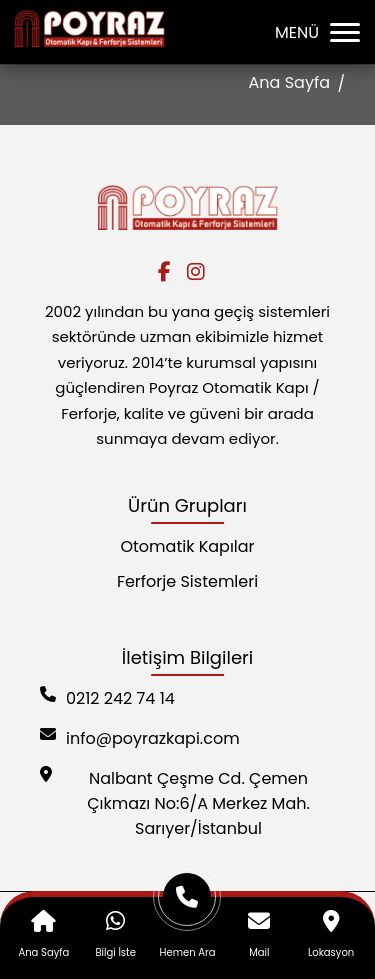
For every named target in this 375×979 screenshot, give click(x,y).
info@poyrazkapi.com (140, 738)
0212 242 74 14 (107, 698)
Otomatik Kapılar (187, 546)
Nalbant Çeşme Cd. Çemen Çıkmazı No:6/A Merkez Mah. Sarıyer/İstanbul (175, 803)
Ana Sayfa (289, 82)
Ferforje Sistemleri (187, 581)
